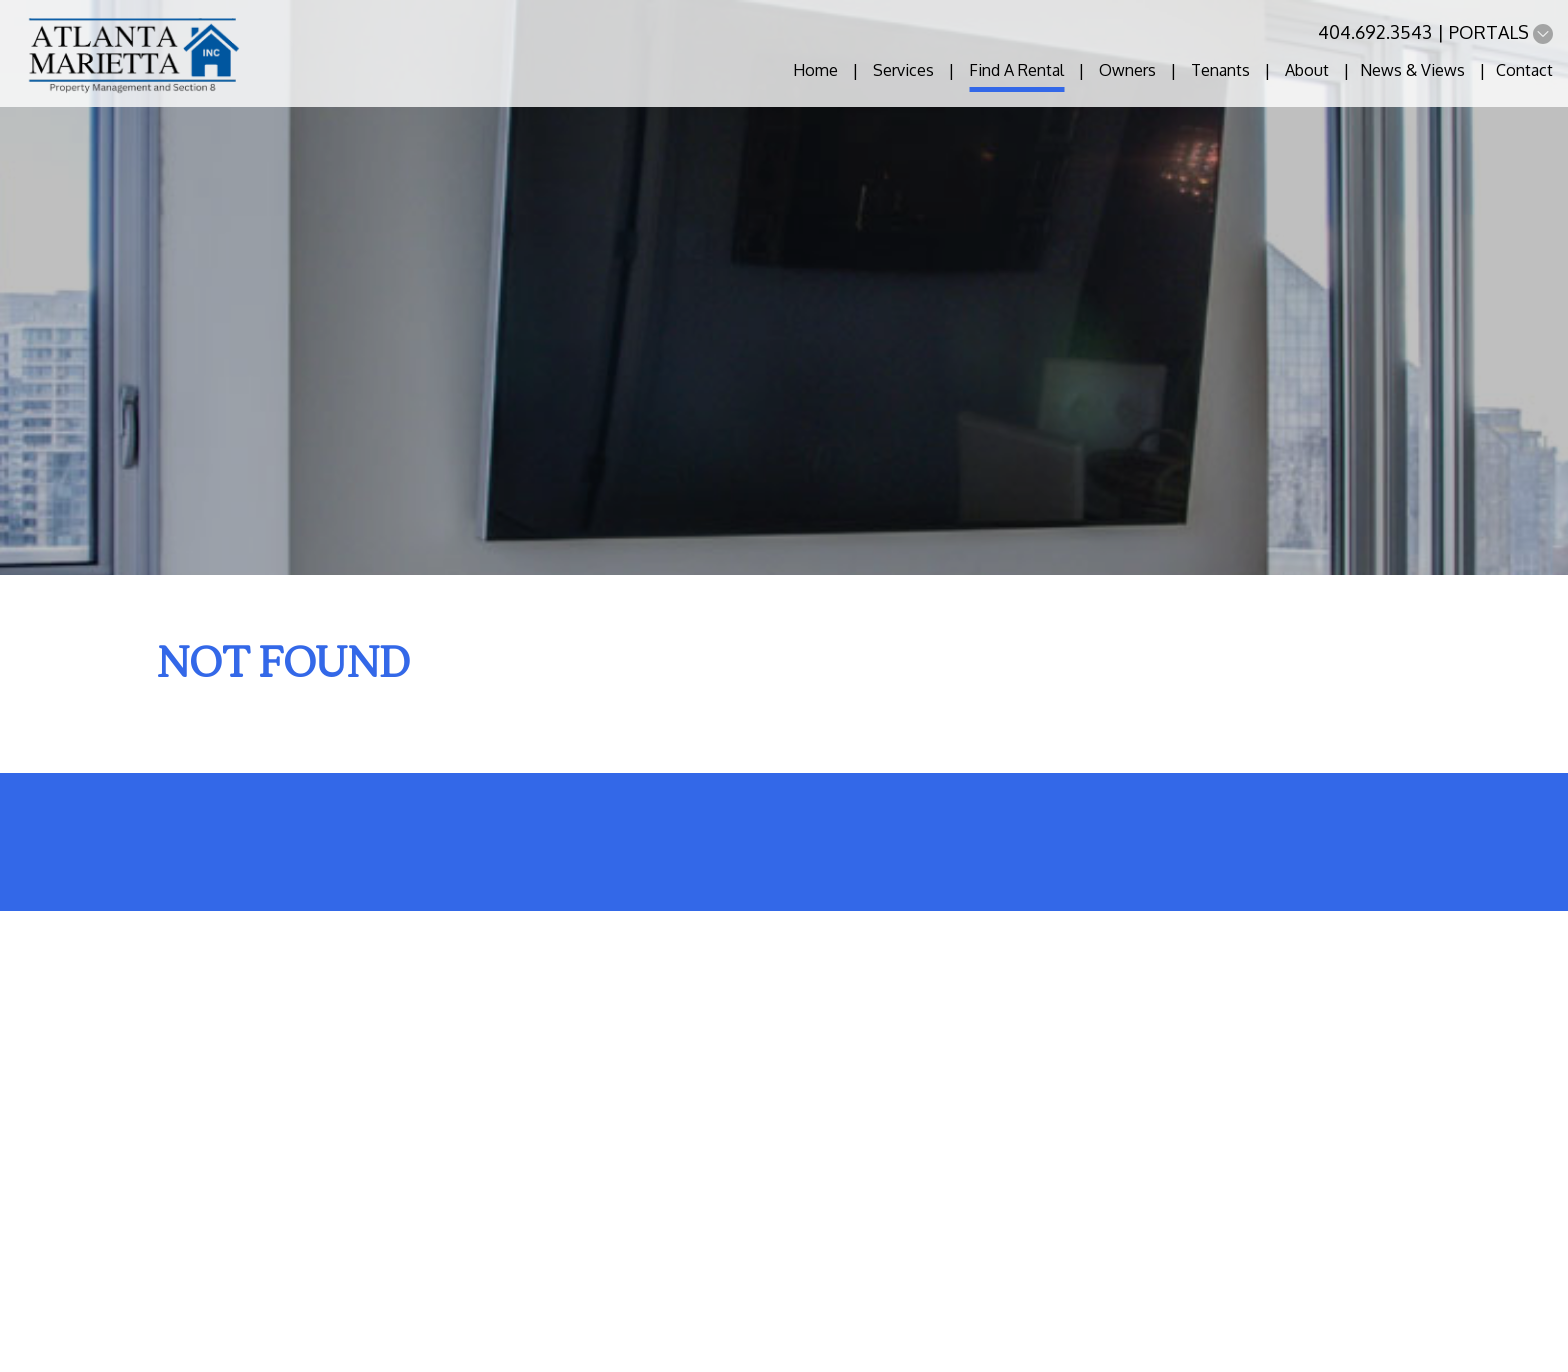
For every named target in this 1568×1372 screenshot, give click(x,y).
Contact (1524, 70)
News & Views (1412, 70)
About (1307, 70)
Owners (1127, 70)
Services (903, 70)
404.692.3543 (1375, 32)
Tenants (1220, 70)
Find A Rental (1016, 70)
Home (815, 70)
